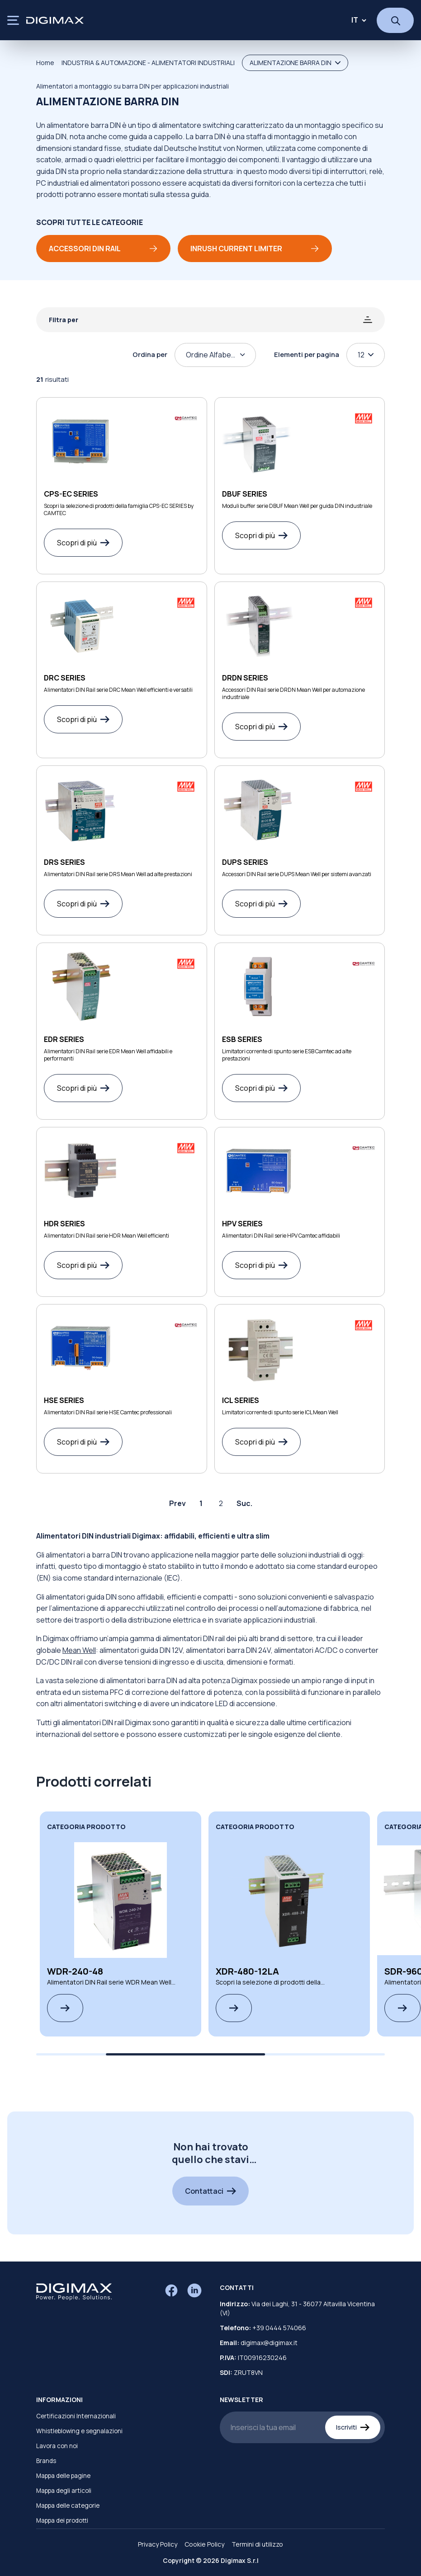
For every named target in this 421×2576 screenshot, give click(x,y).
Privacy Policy (157, 2544)
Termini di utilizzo (257, 2544)
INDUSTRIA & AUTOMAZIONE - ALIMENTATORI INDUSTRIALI (148, 62)
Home (45, 62)
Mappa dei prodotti (62, 2520)
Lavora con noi (57, 2446)
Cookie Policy (204, 2544)
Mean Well (79, 1650)
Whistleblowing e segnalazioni (79, 2431)
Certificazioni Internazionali (76, 2416)
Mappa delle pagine (63, 2476)
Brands (46, 2461)
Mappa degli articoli (63, 2491)
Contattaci (210, 2191)
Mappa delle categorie (67, 2505)
